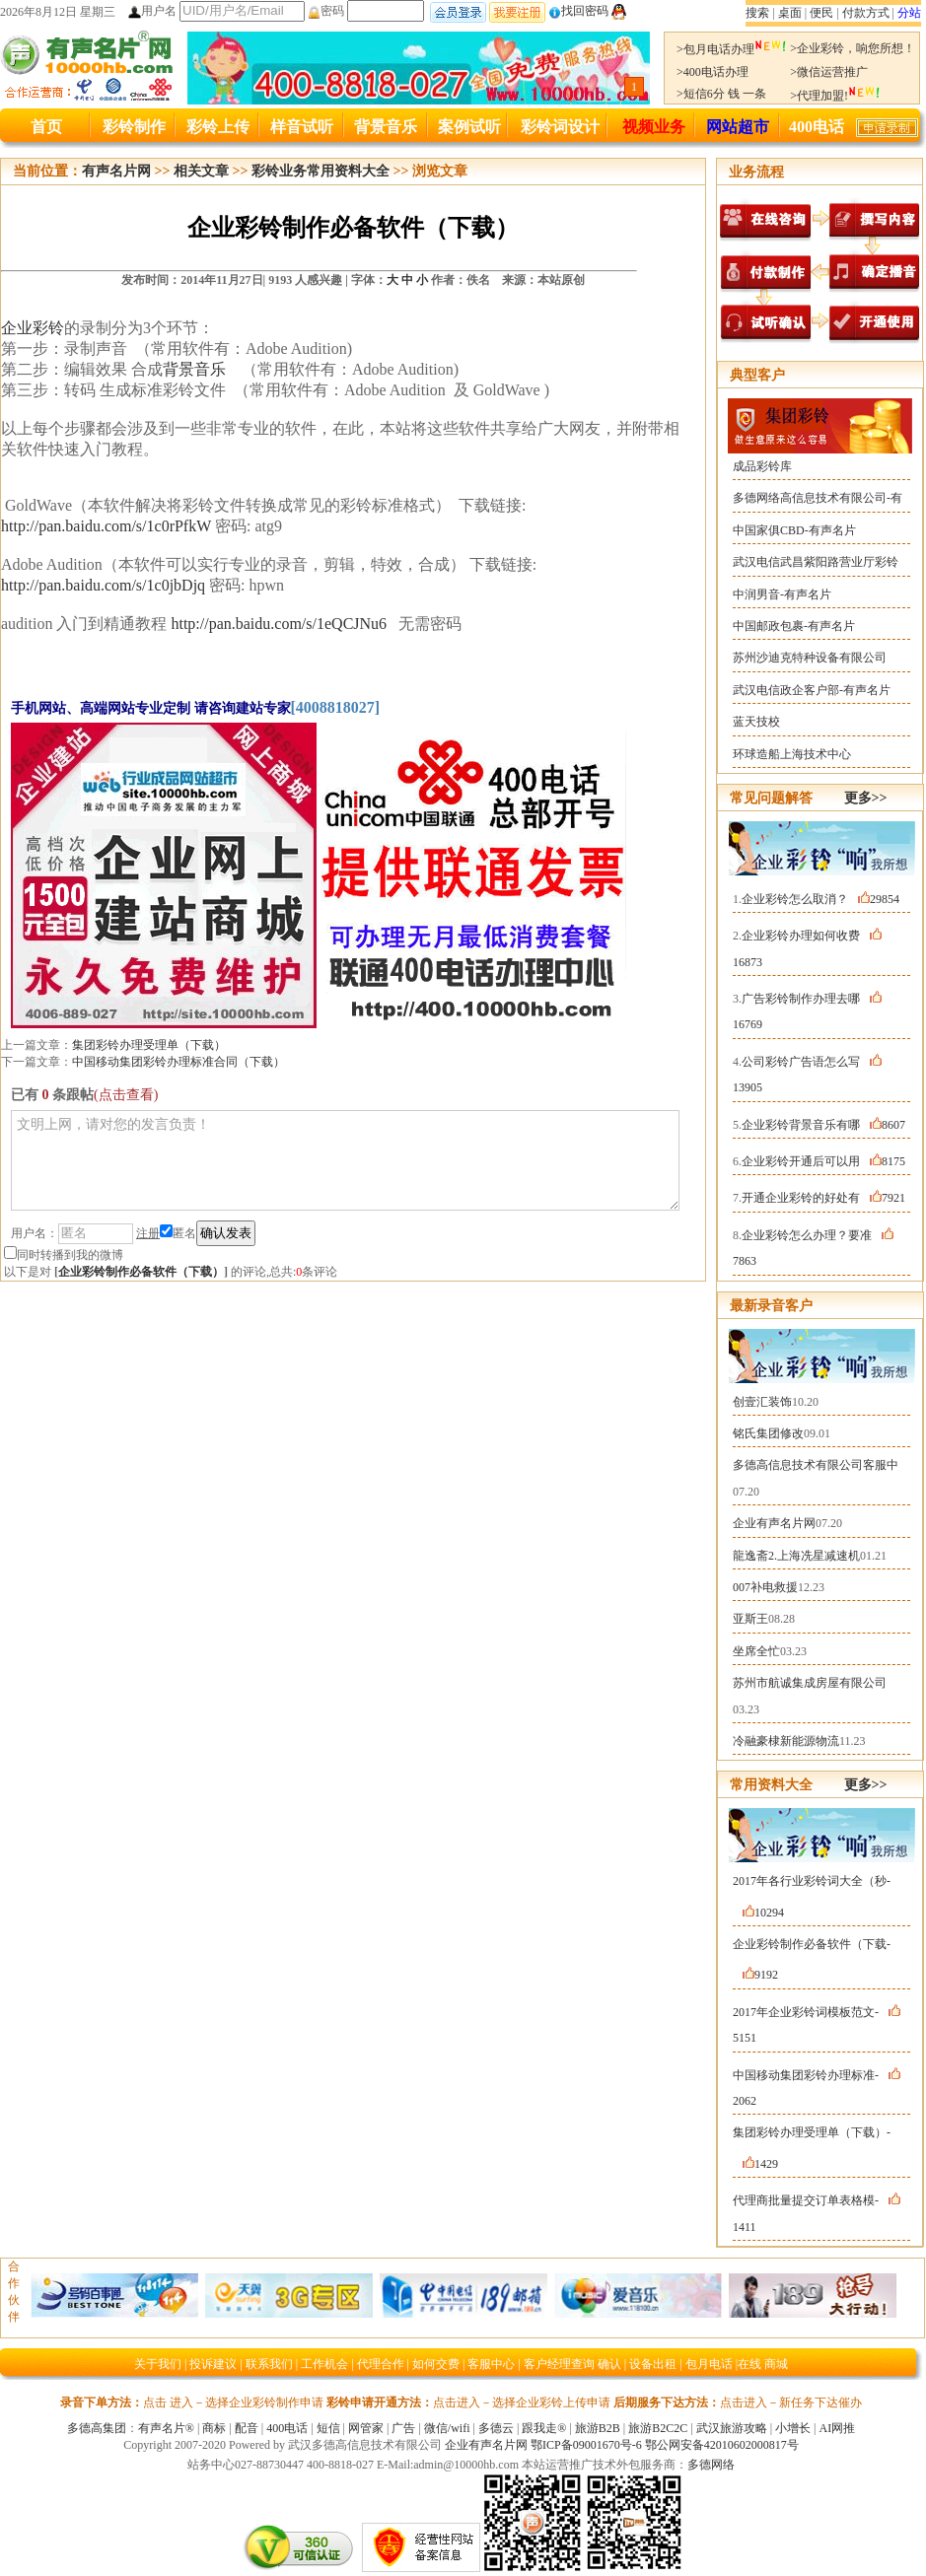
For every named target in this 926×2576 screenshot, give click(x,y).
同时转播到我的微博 (63, 1255)
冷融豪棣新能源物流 (786, 1741)
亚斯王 (750, 1619)
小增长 (793, 2428)
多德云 (496, 2428)
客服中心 (491, 2364)
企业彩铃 (32, 327)
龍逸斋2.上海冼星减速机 (796, 1556)
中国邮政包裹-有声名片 (794, 626)
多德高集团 (96, 2428)
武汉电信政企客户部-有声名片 (811, 690)
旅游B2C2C (657, 2428)
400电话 (816, 126)
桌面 (790, 13)
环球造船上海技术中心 (792, 754)
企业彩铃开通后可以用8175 (823, 1161)
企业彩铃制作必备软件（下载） (141, 1272)
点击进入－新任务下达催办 (791, 2402)
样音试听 (301, 126)
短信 (328, 2428)
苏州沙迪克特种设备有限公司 (810, 657)
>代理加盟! (835, 96)
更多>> (866, 798)
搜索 (757, 13)
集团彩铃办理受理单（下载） (149, 1045)
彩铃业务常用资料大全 (320, 171)
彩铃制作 (134, 126)
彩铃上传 (217, 126)
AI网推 (837, 2428)
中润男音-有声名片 (782, 594)
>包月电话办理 (732, 49)
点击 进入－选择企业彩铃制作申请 (233, 2402)
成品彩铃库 (762, 466)
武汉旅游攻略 (731, 2428)
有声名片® (166, 2428)
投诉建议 (213, 2364)
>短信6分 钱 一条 (721, 94)
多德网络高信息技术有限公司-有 (817, 498)
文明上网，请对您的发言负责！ (345, 1160)
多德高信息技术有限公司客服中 (815, 1465)
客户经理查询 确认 (572, 2364)
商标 (214, 2428)
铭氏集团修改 (768, 1433)
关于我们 (157, 2364)
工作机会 (324, 2364)
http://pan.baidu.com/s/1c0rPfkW (106, 526)
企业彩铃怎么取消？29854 (820, 899)
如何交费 (436, 2364)
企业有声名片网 (774, 1523)
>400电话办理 (712, 72)
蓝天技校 (756, 722)
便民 (821, 13)
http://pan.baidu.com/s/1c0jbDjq (103, 585)
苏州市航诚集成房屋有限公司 (810, 1683)
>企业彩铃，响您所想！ (852, 48)
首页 (46, 126)
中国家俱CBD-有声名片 (794, 530)
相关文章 (201, 171)
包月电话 (709, 2364)
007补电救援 (765, 1587)
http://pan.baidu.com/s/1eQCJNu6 (279, 623)
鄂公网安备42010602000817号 (722, 2445)
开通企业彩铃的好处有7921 (823, 1198)
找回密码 (578, 11)
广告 (403, 2428)
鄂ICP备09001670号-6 (586, 2445)
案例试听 (469, 126)
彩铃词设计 (560, 126)
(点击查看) (126, 1094)
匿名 (178, 1233)
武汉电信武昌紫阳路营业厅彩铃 (815, 562)
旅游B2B (597, 2428)
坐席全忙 (756, 1651)
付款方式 (866, 13)
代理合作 (380, 2364)
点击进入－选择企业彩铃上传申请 (521, 2402)
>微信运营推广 (829, 72)
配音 (246, 2428)
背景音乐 (385, 126)
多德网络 (711, 2465)
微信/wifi (447, 2428)
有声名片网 (116, 171)
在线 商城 (763, 2364)
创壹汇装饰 (762, 1402)
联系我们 (269, 2364)
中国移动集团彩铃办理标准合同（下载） (178, 1062)
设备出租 (653, 2364)
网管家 (366, 2428)
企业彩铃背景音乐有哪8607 (823, 1125)
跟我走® (544, 2428)
